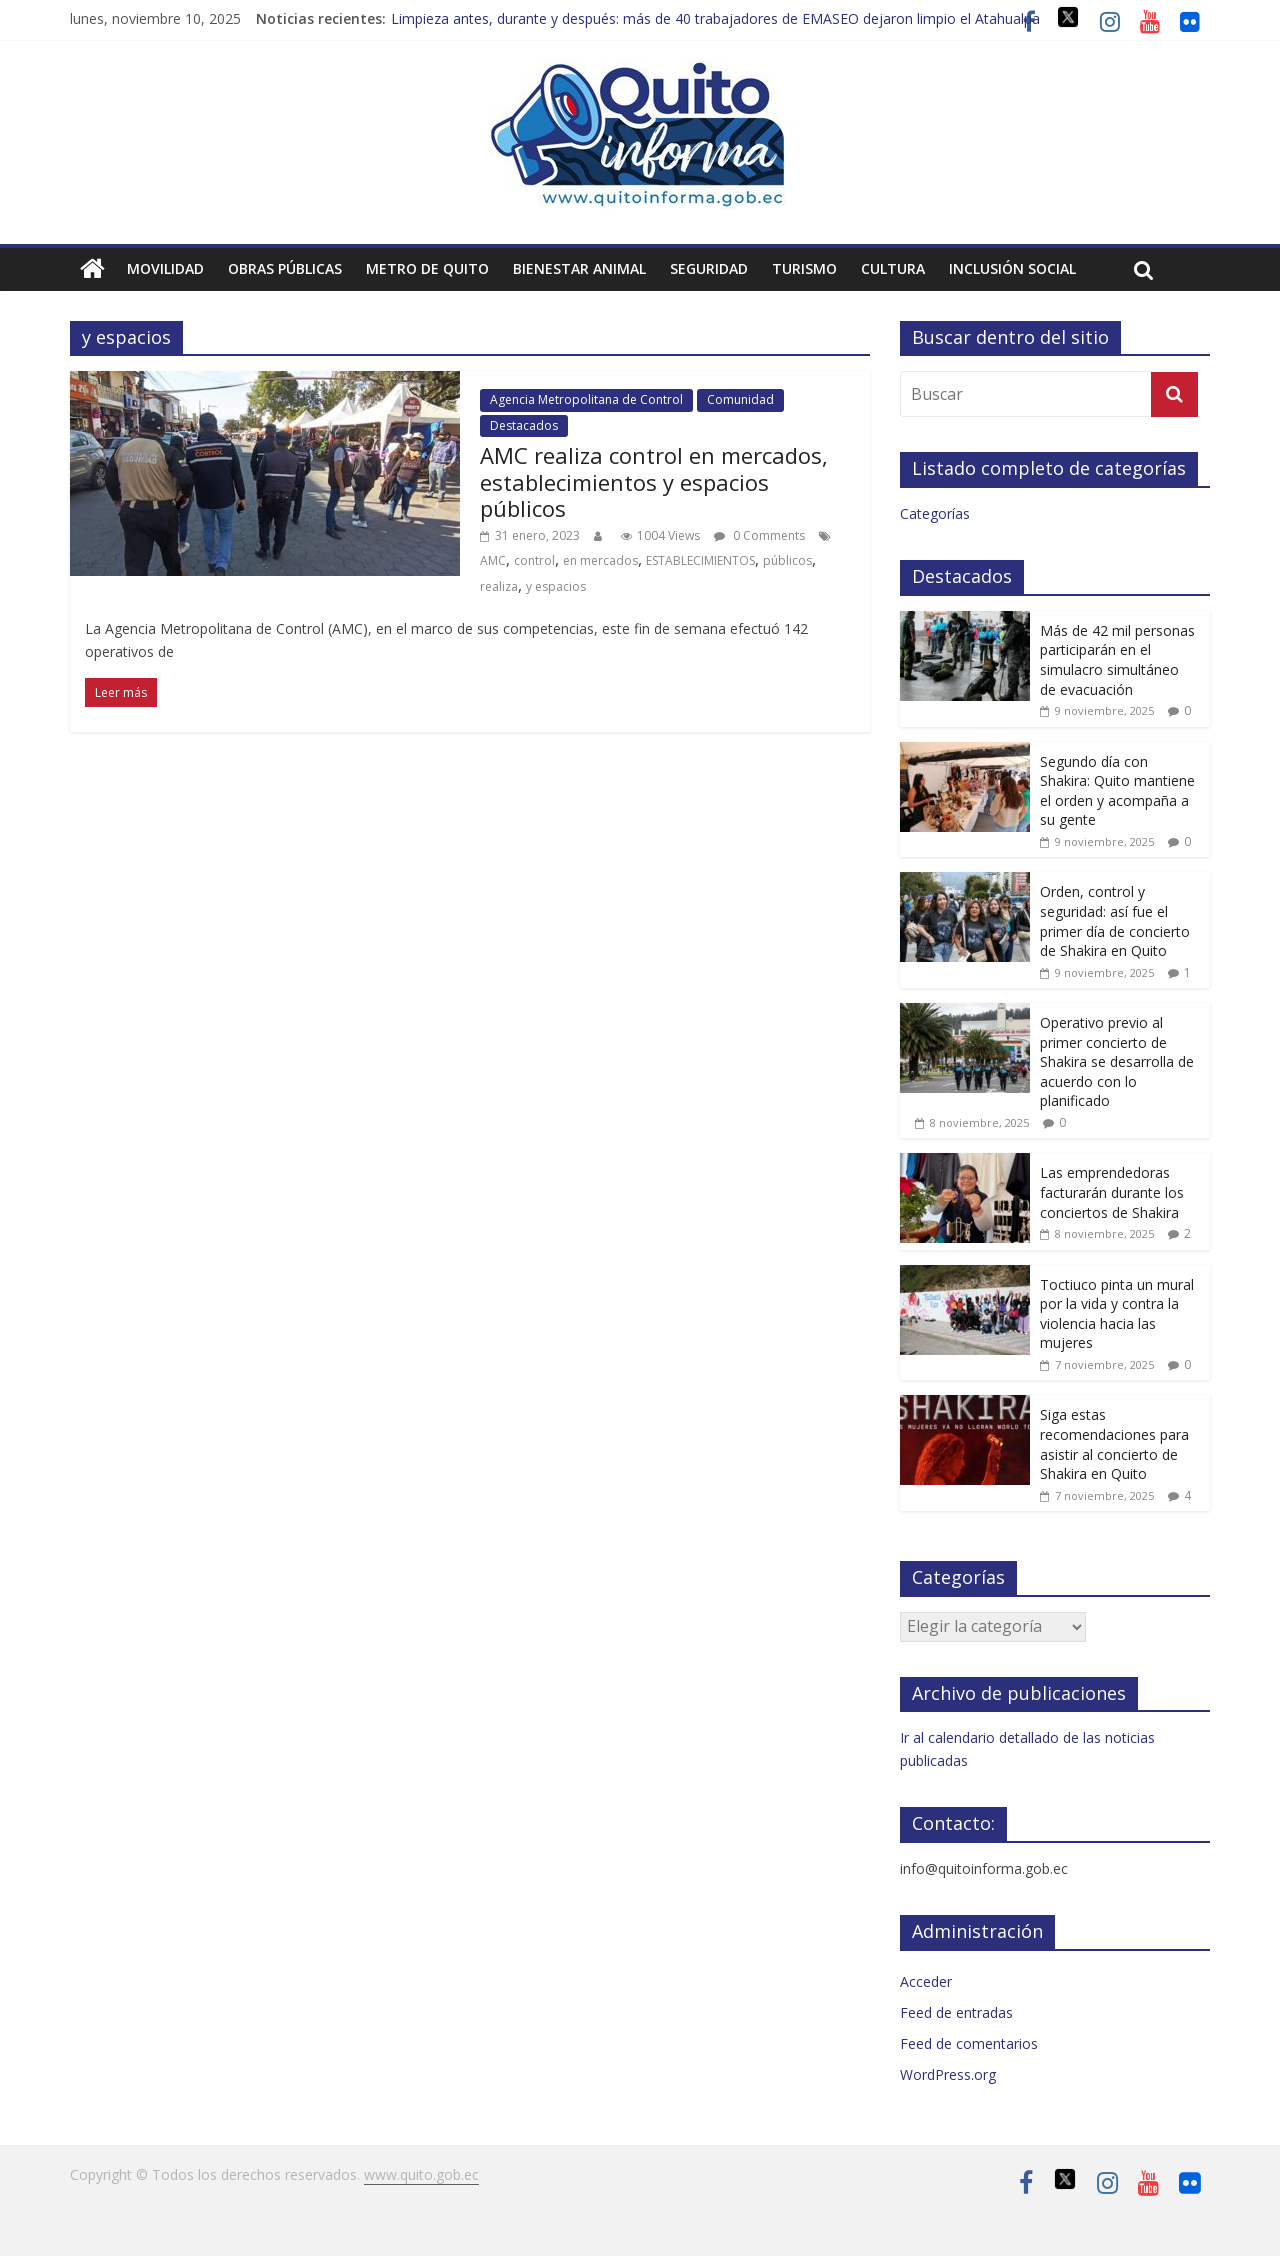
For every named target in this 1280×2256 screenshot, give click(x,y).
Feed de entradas (956, 2012)
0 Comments (759, 535)
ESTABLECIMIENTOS (700, 560)
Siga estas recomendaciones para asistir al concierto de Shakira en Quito (1114, 1444)
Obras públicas (285, 268)
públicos (787, 560)
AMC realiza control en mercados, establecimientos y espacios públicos (654, 481)
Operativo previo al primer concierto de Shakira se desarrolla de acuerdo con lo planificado (1117, 1061)
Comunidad (740, 399)
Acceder (926, 1981)
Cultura (893, 268)
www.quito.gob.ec (421, 2174)
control (534, 560)
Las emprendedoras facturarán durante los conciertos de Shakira (1112, 1192)
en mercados (600, 560)
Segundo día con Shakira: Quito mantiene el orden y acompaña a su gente (1117, 791)
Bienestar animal (579, 268)
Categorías (935, 513)
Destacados (524, 425)
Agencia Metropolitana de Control (586, 399)
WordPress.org (948, 2074)
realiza (499, 586)
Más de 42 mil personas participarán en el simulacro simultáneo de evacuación (1117, 660)
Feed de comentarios (969, 2043)
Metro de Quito (427, 268)
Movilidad (165, 268)
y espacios (556, 586)
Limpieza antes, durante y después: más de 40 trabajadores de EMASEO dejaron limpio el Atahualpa (715, 18)
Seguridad (709, 268)
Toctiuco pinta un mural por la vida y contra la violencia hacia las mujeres (1117, 1314)
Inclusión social (1012, 268)
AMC (493, 560)
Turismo (804, 268)
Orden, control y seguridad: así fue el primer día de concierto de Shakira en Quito (1115, 921)
